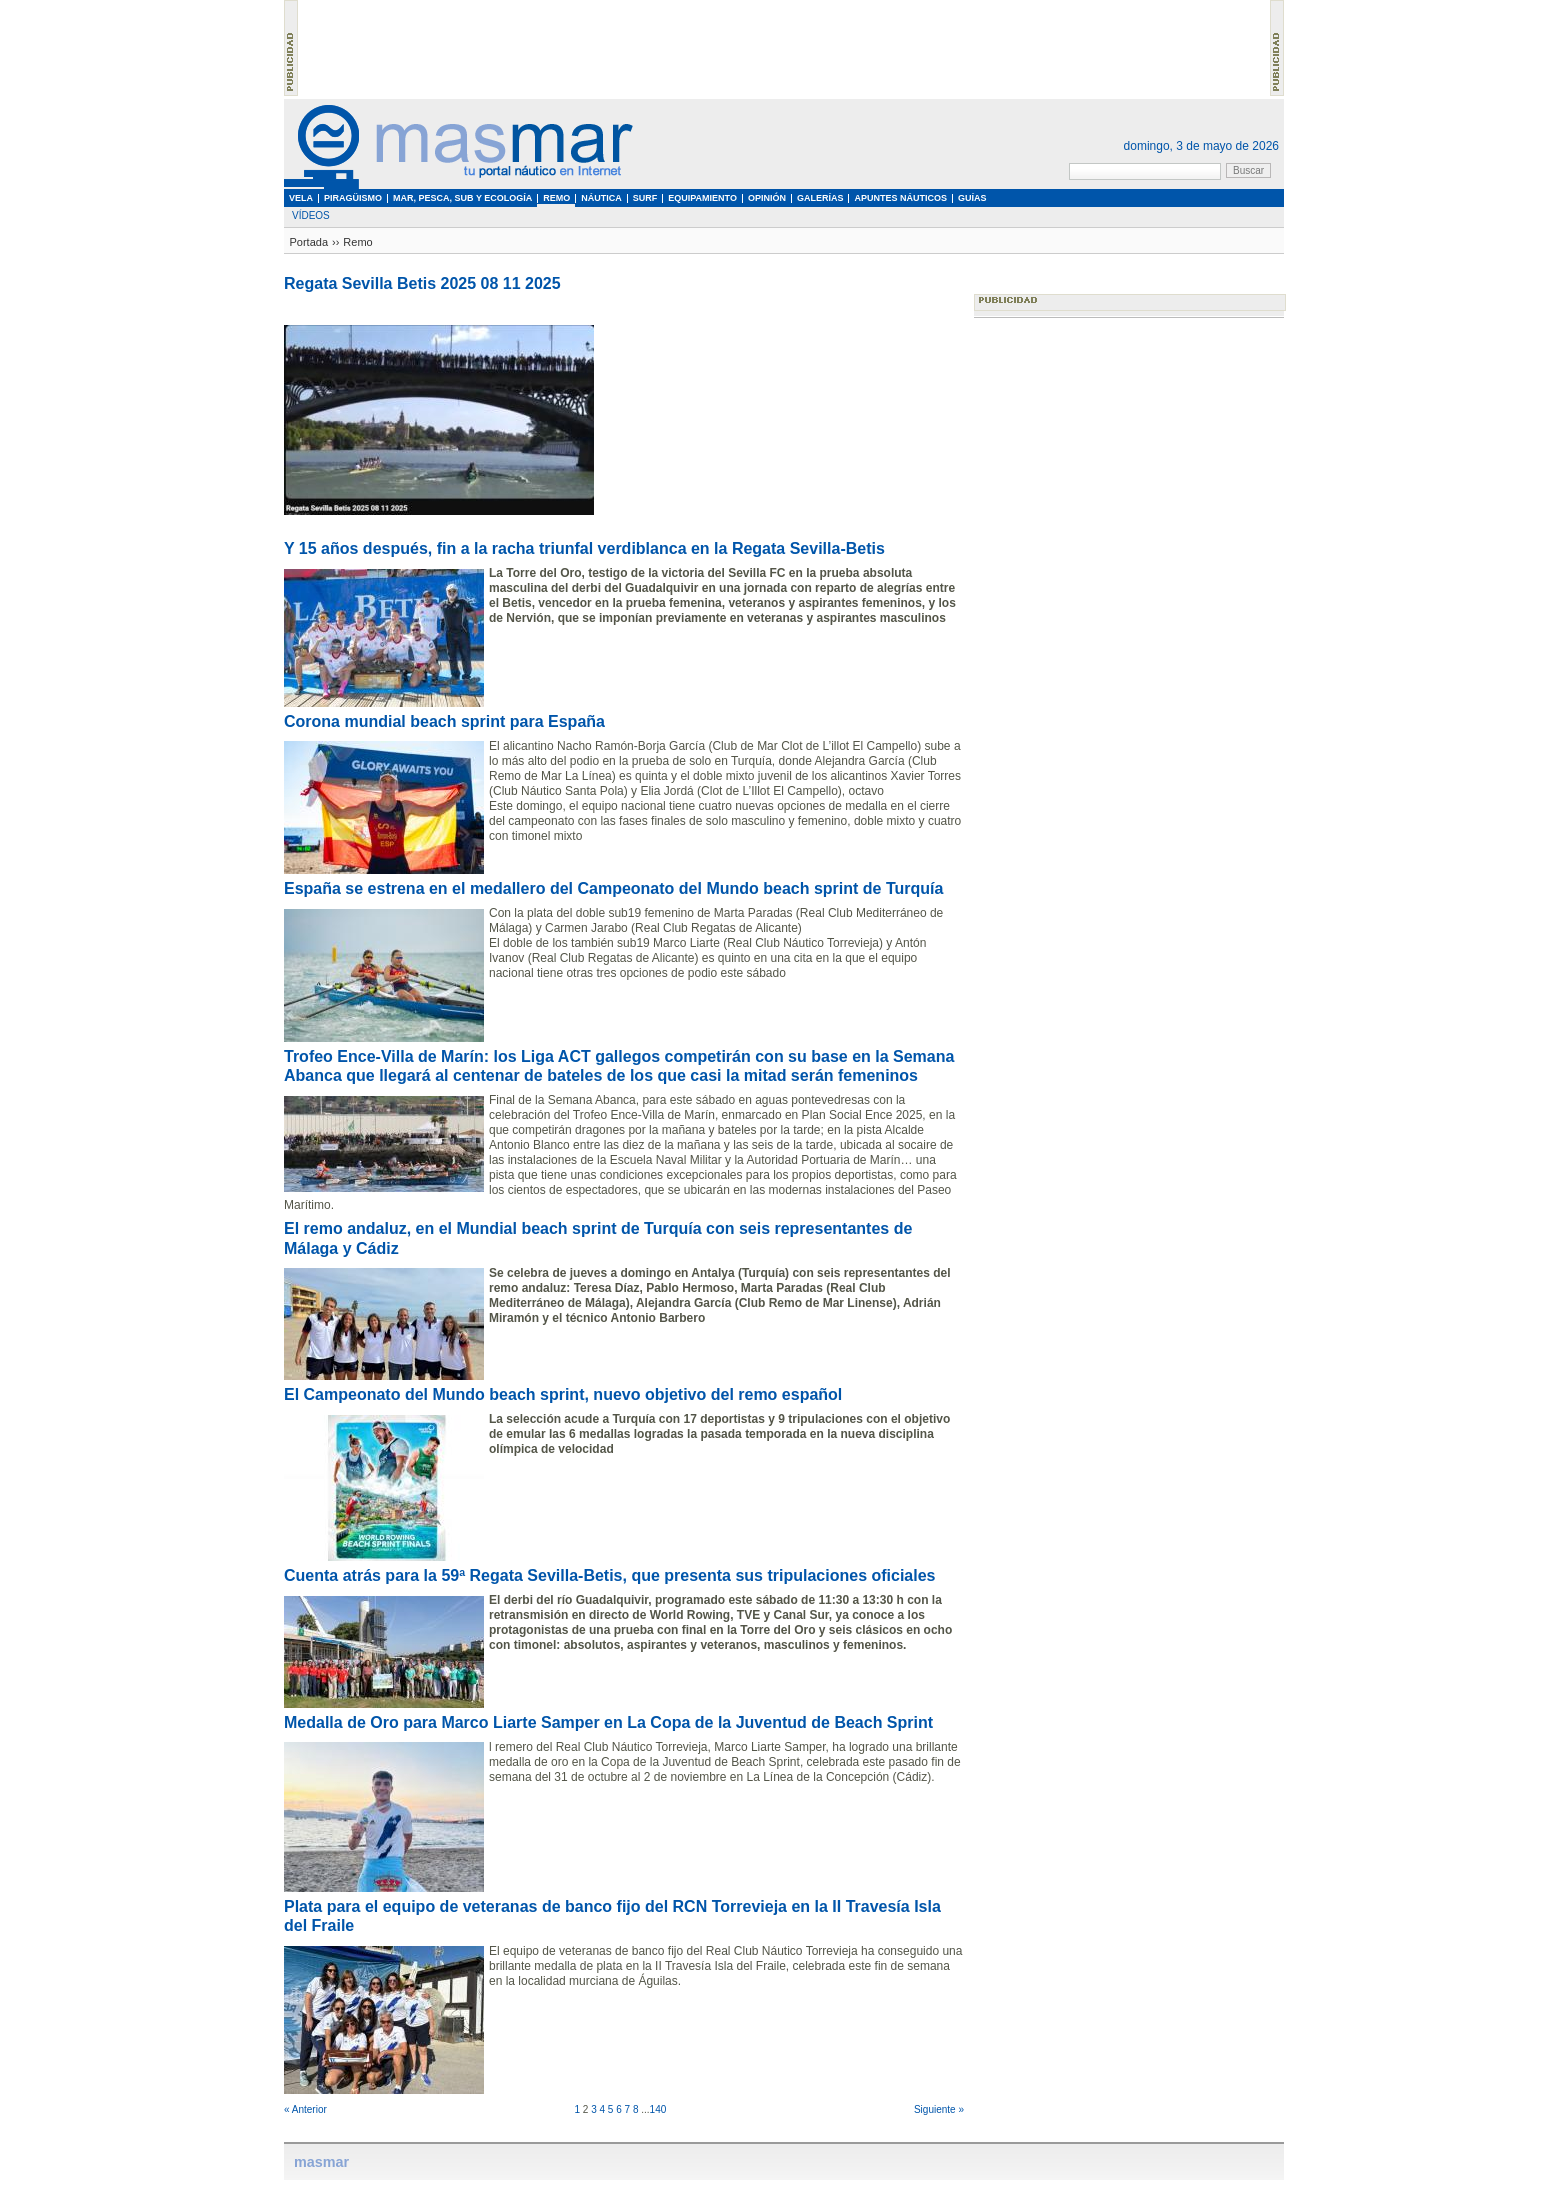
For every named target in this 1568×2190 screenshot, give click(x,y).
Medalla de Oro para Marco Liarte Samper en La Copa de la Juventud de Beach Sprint (608, 1722)
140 (658, 2109)
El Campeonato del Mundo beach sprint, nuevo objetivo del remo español (563, 1394)
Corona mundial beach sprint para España (444, 721)
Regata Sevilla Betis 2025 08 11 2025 (422, 283)
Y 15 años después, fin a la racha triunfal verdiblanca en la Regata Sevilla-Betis (584, 548)
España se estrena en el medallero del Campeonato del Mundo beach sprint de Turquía (613, 888)
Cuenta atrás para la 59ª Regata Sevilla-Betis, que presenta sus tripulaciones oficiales (610, 1575)
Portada (309, 242)
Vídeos (311, 215)
